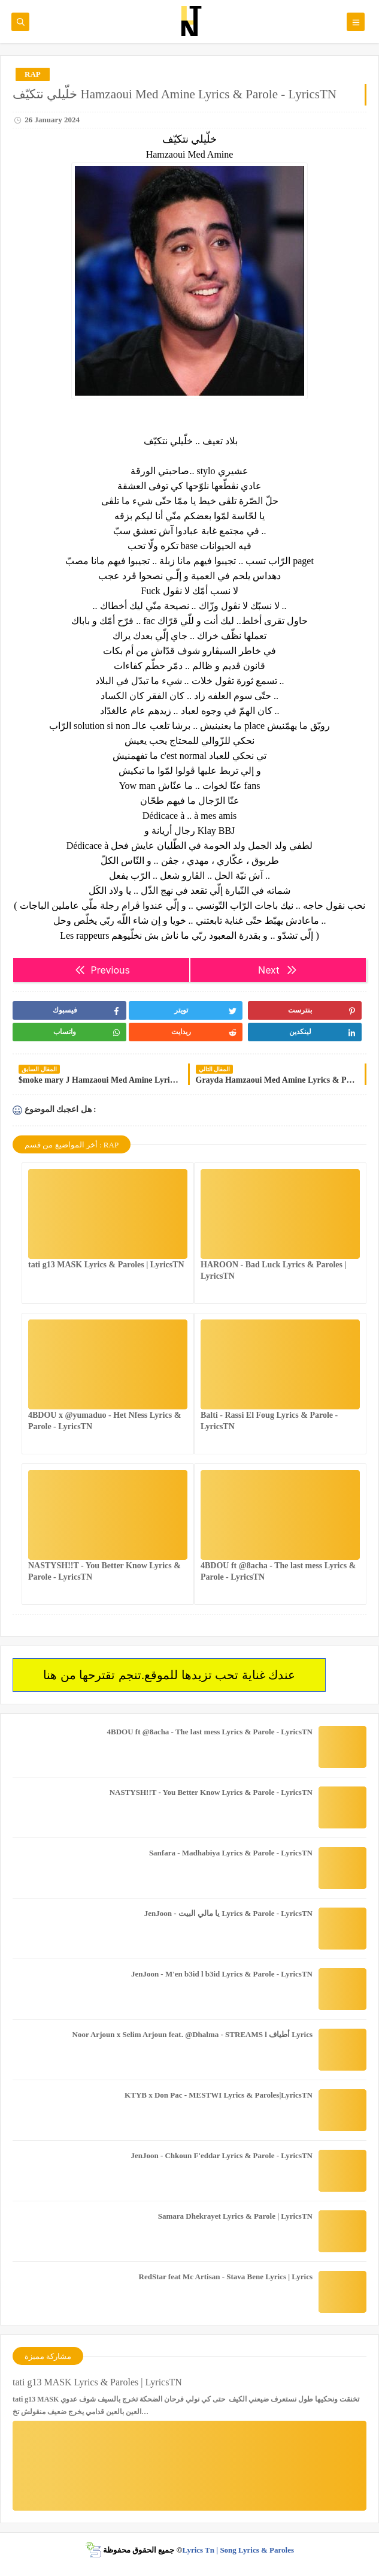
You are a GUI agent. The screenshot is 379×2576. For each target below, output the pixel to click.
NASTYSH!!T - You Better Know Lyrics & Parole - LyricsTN (211, 1792)
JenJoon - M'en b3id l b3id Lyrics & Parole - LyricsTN (222, 1973)
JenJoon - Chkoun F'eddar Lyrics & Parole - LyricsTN (222, 2155)
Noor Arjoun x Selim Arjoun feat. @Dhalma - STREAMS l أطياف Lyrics (192, 2034)
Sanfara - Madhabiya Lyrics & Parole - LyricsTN (231, 1852)
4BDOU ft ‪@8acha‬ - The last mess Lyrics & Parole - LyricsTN (210, 1731)
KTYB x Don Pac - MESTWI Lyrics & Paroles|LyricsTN (219, 2094)
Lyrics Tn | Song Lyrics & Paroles (238, 2549)
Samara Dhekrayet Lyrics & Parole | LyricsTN (235, 2216)
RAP (33, 74)
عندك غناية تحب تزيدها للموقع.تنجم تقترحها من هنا (169, 1675)
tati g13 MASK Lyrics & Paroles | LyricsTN (106, 1264)
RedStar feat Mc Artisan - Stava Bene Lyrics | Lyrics (226, 2276)
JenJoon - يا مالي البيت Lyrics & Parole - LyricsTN (228, 1913)
